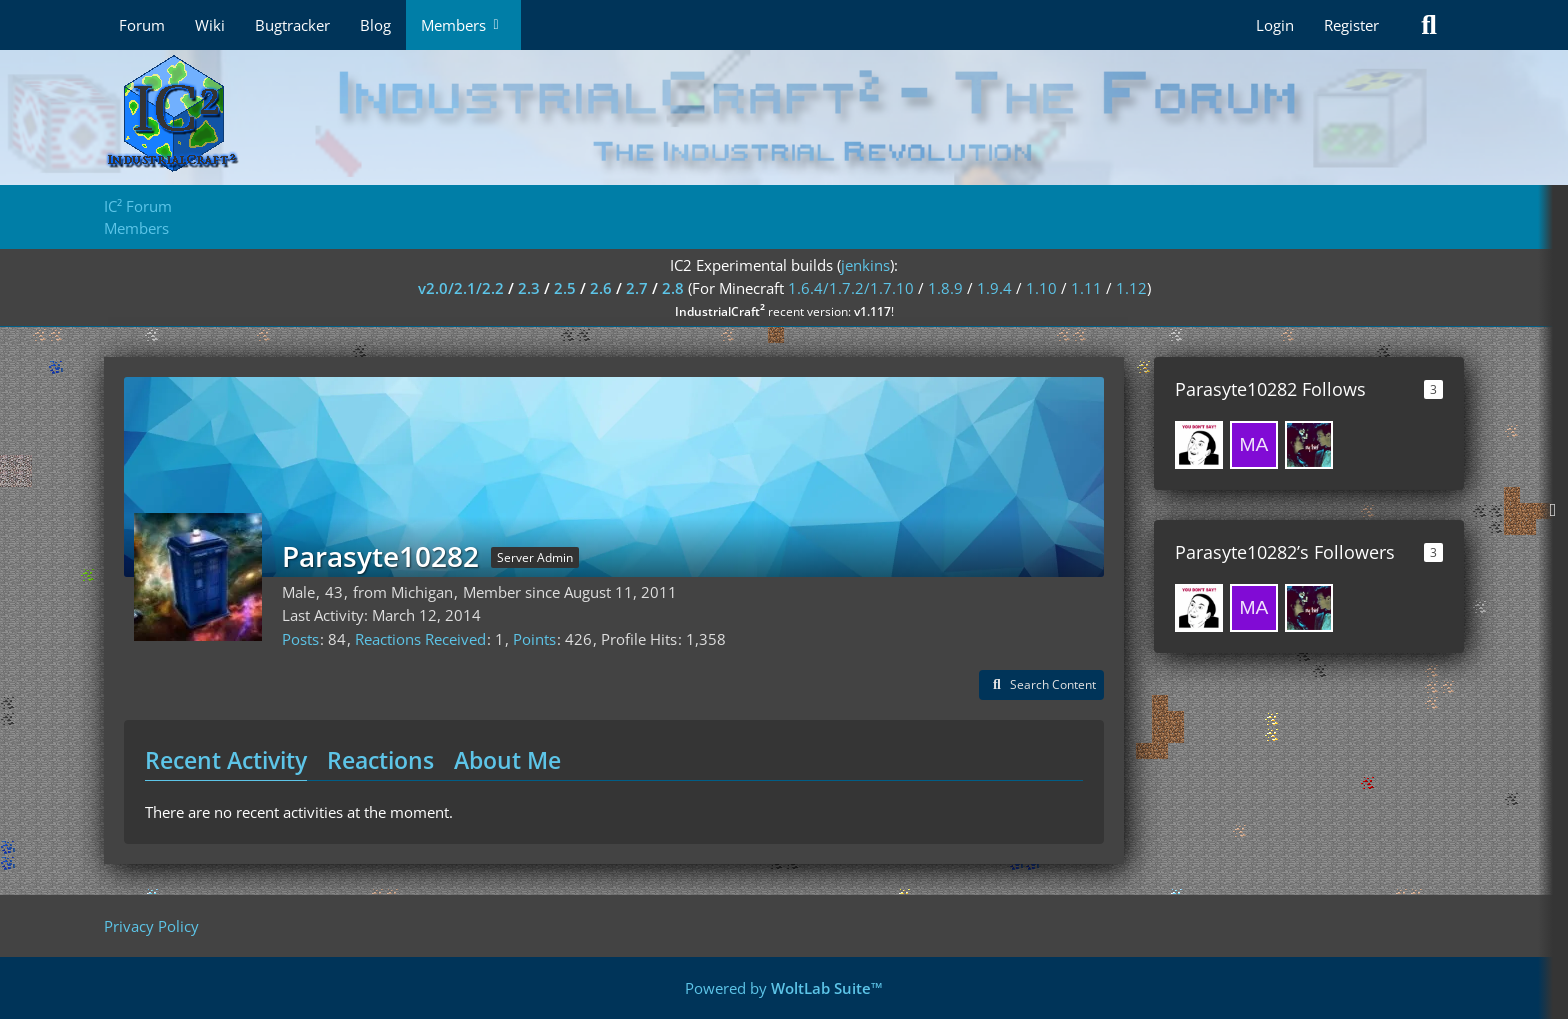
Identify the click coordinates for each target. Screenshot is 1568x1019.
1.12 (1131, 288)
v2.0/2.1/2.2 (461, 288)
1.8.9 (945, 288)
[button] (1041, 685)
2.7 (637, 288)
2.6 (601, 288)
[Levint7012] (1309, 445)
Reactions (380, 760)
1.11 (1086, 288)
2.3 (529, 288)
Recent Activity (226, 760)
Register (1351, 25)
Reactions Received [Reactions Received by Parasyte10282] (420, 639)
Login (1275, 25)
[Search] (1429, 25)
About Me (507, 760)
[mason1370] (1254, 445)
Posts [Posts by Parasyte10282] (300, 639)
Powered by (784, 988)
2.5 (565, 288)
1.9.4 (994, 288)
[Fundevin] (1199, 445)
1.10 (1041, 288)
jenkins (865, 265)
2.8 (673, 288)
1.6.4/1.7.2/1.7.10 (851, 288)
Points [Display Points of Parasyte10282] (534, 639)
